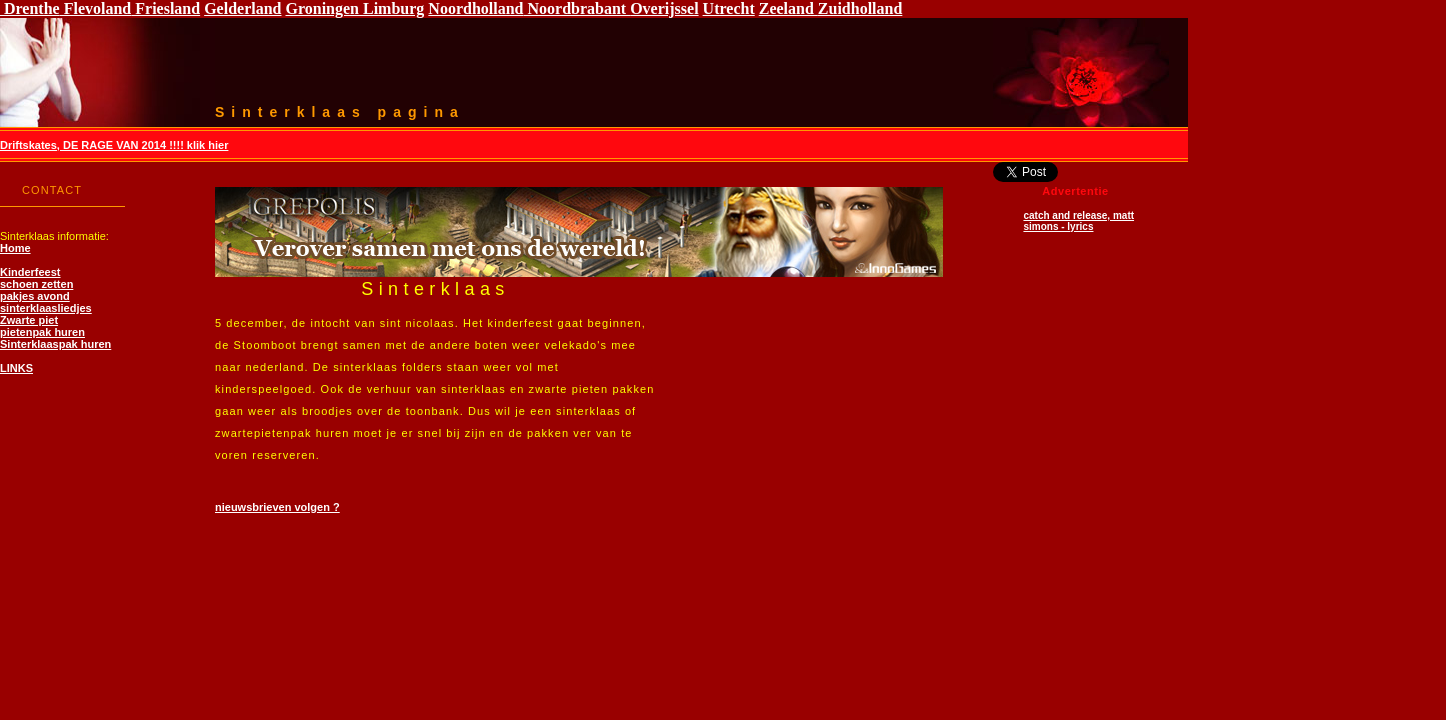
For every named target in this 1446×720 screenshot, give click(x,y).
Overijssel (664, 8)
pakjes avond (35, 296)
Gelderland (242, 8)
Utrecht (729, 8)
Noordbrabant (576, 8)
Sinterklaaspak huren (55, 344)
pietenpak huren (42, 332)
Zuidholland (860, 8)
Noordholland (475, 8)
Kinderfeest (30, 272)
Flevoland (96, 8)
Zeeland (788, 8)
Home (15, 248)
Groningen (323, 8)
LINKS (16, 368)
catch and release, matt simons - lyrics (1078, 221)
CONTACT (52, 190)
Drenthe (30, 8)
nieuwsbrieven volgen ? (277, 507)
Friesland (165, 8)
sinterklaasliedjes (46, 308)
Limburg (391, 8)
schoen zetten (36, 284)
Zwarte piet (29, 320)
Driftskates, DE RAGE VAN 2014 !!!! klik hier (114, 145)
